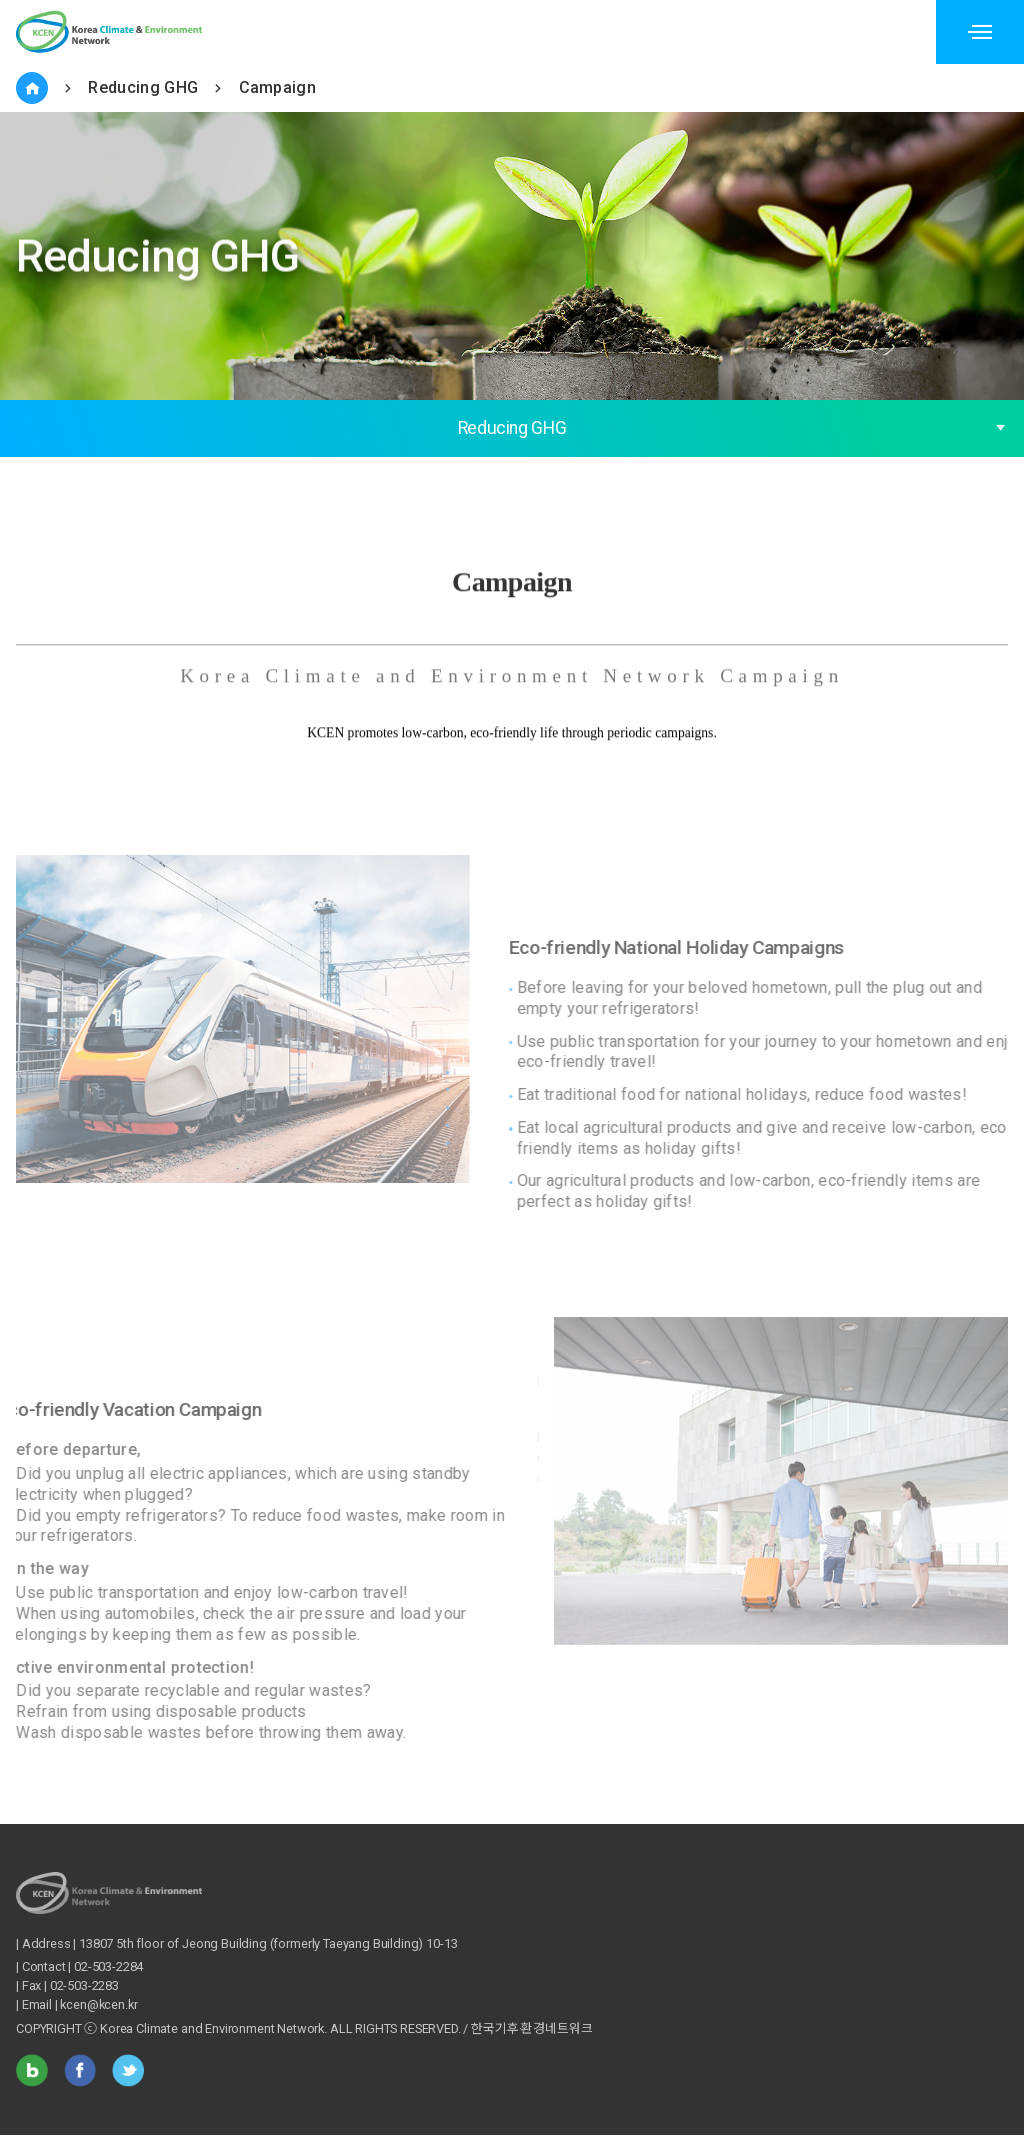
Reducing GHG (143, 87)
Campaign (278, 87)
